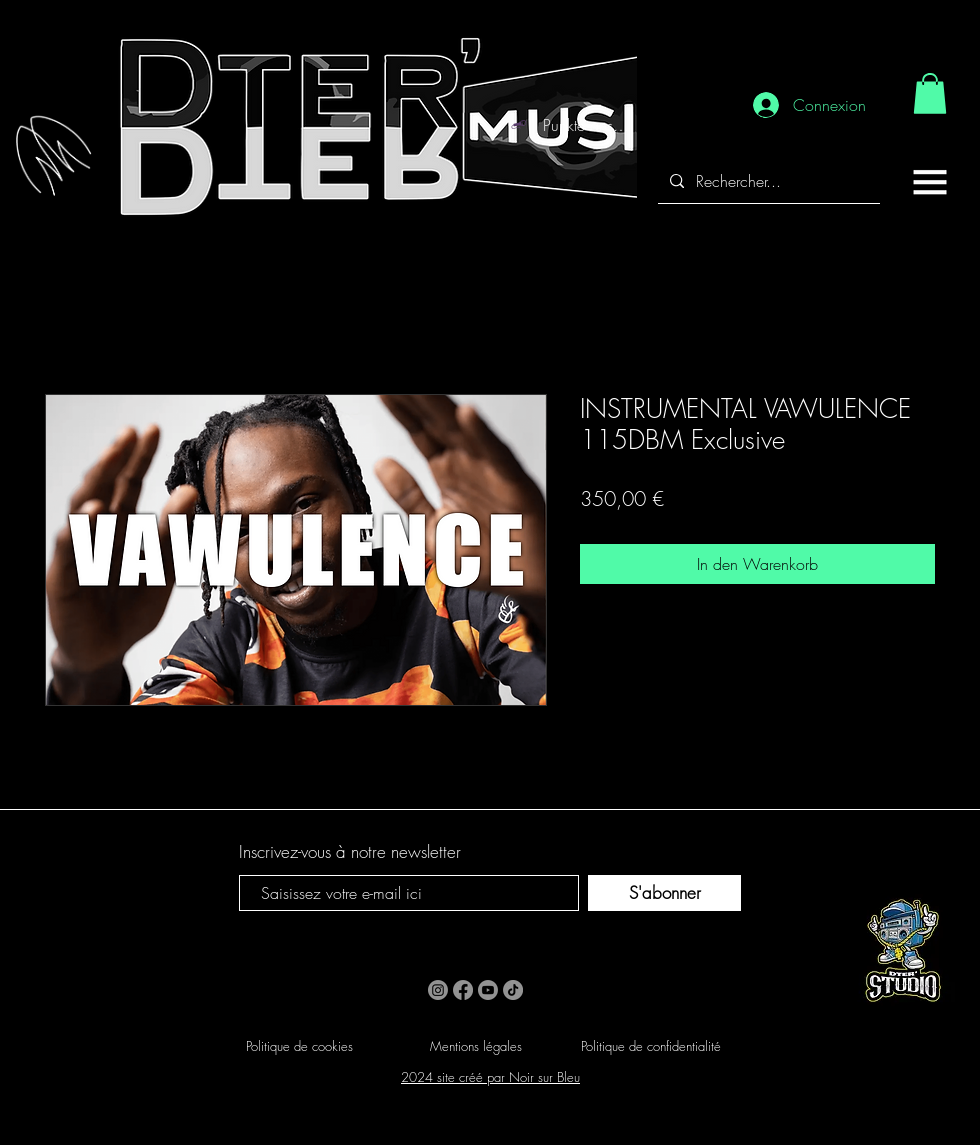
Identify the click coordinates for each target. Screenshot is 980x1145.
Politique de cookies (299, 1046)
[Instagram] (438, 990)
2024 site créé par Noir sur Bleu (490, 1077)
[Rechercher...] (767, 181)
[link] (930, 93)
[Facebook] (463, 990)
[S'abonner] (664, 893)
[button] (930, 182)
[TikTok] (513, 990)
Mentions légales (476, 1046)
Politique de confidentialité (651, 1046)
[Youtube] (488, 990)
